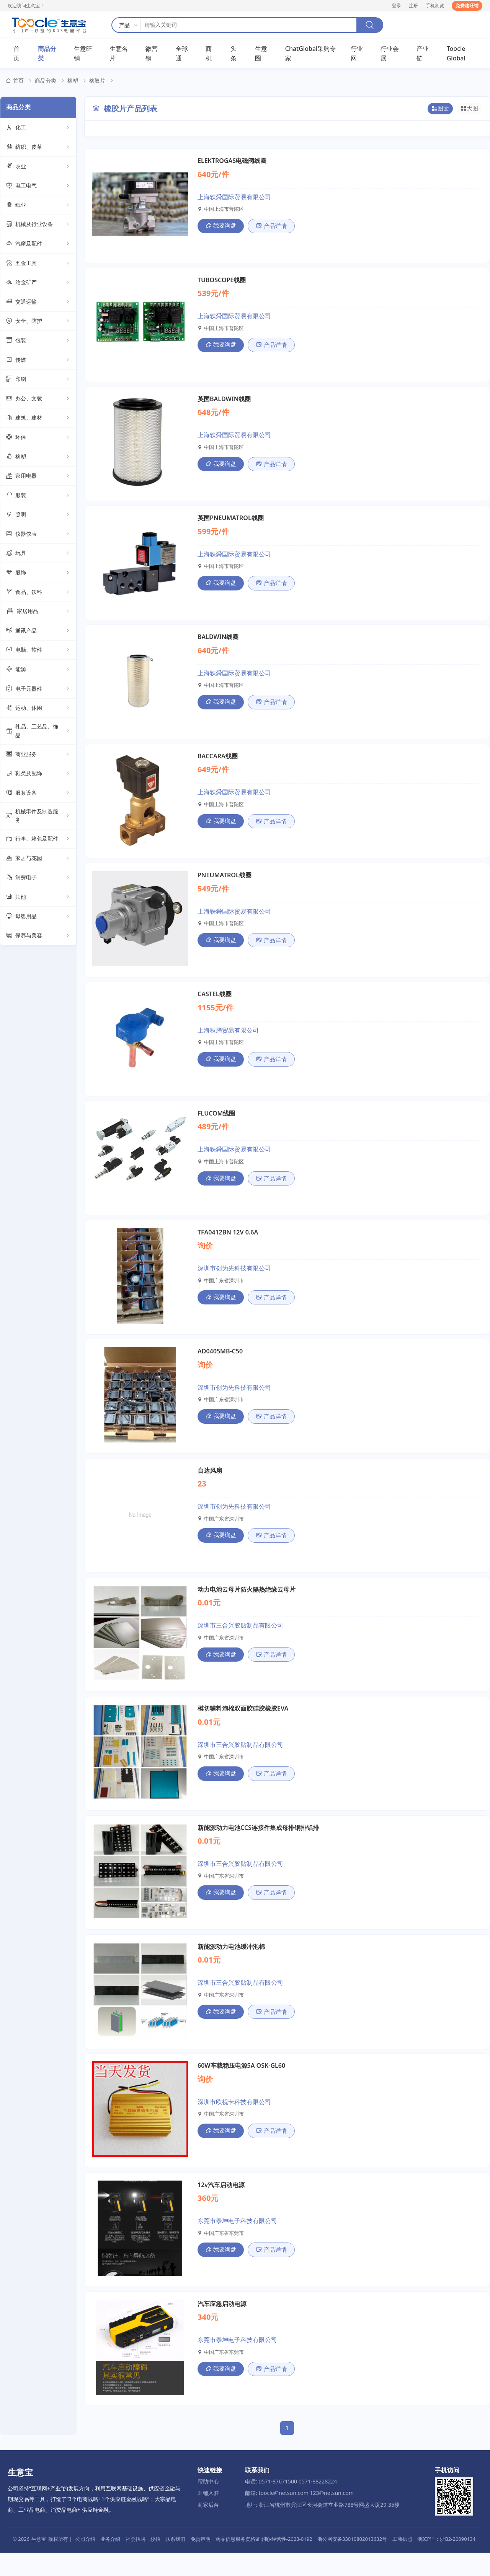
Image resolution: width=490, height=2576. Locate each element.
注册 (413, 5)
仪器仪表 (38, 535)
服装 (38, 496)
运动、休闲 (38, 709)
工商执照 (402, 2562)
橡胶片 (97, 81)
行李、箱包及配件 (38, 840)
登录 (396, 5)
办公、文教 (38, 399)
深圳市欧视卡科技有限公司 (234, 2122)
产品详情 (269, 226)
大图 (469, 110)
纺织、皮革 (38, 148)
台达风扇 (210, 1485)
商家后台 (208, 2528)
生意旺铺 (83, 54)
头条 (233, 54)
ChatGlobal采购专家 (310, 54)
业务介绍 (110, 2562)
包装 (38, 341)
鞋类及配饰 (38, 774)
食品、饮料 (38, 593)
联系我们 (175, 2562)
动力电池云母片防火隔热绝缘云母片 (247, 1605)
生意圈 (261, 54)
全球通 (182, 54)
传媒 (38, 361)
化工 (38, 128)
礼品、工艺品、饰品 (38, 732)
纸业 (38, 206)
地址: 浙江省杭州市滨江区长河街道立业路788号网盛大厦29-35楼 (322, 2528)
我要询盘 (220, 226)
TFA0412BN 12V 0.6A (228, 1244)
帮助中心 (208, 2504)
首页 (16, 54)
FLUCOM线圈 (216, 1124)
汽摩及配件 (38, 245)
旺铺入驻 (208, 2516)
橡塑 (72, 81)
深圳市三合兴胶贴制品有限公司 (240, 1641)
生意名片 (118, 54)
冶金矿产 (38, 283)
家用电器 (38, 477)
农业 (38, 167)
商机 (209, 54)
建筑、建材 (38, 419)
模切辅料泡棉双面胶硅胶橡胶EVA (243, 1725)
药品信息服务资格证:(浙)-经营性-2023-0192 (264, 2562)
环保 (38, 438)
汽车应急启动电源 (222, 2327)
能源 (38, 670)
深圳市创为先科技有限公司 (234, 1280)
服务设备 (38, 794)
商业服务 (38, 755)
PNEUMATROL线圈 (225, 883)
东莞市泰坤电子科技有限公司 (237, 2243)
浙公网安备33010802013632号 (352, 2562)
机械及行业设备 (38, 225)
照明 (38, 515)
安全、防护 (38, 322)
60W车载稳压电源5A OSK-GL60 (241, 2086)
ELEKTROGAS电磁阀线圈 (232, 162)
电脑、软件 (38, 651)
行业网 (357, 54)
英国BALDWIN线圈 (224, 402)
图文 (441, 110)
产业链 (422, 54)
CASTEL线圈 (215, 1004)
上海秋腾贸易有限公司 (228, 1040)
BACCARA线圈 (218, 763)
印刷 (38, 380)
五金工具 (38, 264)
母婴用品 (38, 917)
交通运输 (38, 303)
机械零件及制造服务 (38, 816)
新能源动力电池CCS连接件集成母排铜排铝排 (258, 1846)
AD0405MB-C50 (220, 1365)
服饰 (38, 574)
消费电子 (38, 878)
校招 (155, 2562)
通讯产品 (38, 632)
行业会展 (390, 54)
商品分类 (47, 54)
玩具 (38, 554)
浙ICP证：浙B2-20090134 (446, 2562)
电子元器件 (38, 689)
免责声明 (201, 2562)
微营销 (151, 54)
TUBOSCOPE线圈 (222, 282)
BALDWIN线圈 (218, 643)
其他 (38, 898)
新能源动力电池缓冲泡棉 (231, 1966)
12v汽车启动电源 (221, 2207)
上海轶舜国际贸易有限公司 (234, 198)
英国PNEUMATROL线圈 (231, 522)
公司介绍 (85, 2562)
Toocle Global (456, 54)
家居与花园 (38, 859)
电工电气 (38, 187)
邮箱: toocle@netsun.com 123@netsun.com (299, 2516)
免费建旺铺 (467, 5)
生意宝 (38, 2562)
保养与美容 (38, 937)
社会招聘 (135, 2562)
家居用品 (38, 612)
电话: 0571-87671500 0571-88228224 (291, 2504)
